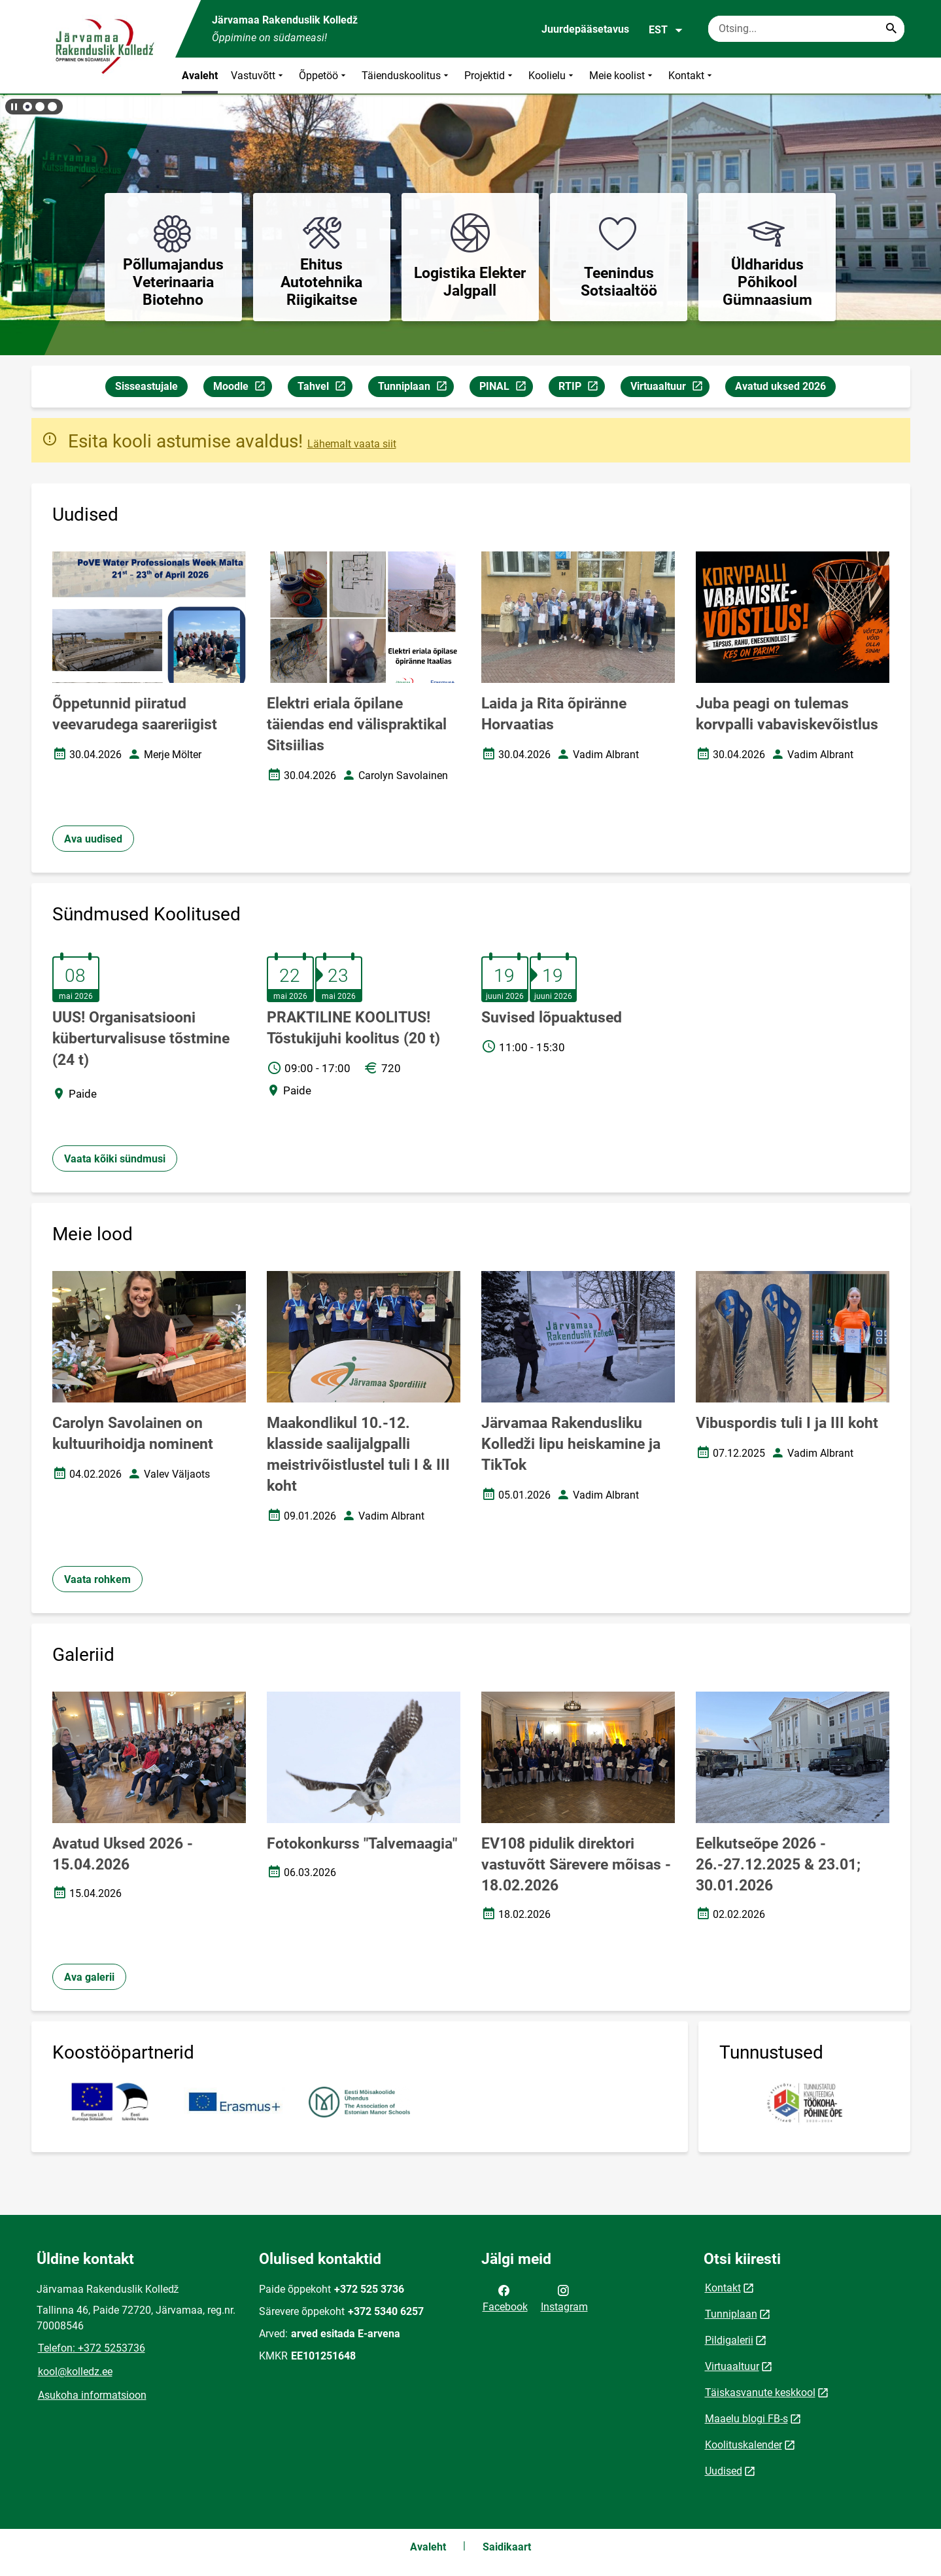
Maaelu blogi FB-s (746, 2418)
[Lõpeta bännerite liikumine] (13, 106)
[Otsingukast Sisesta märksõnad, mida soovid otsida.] (806, 29)
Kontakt (691, 75)
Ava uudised (93, 839)
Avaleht (200, 75)
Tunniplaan (415, 388)
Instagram (564, 2297)
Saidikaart (507, 2547)
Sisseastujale (146, 386)
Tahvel (324, 388)
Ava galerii (89, 1977)
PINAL (506, 388)
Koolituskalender (743, 2445)
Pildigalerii (729, 2340)
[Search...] (891, 29)
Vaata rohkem (97, 1579)
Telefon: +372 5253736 (91, 2348)
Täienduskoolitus (406, 75)
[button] (27, 106)
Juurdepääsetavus (585, 29)
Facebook (505, 2297)
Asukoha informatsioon (92, 2395)
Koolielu (552, 75)
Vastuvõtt (258, 75)
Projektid (489, 75)
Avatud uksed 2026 (780, 386)
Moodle (242, 388)
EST (666, 30)
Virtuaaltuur (670, 388)
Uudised (723, 2471)
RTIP (581, 388)
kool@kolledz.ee (75, 2371)
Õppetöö (324, 75)
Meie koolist (622, 75)
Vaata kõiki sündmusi (114, 1159)
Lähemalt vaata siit (351, 444)
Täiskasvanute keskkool (760, 2392)
